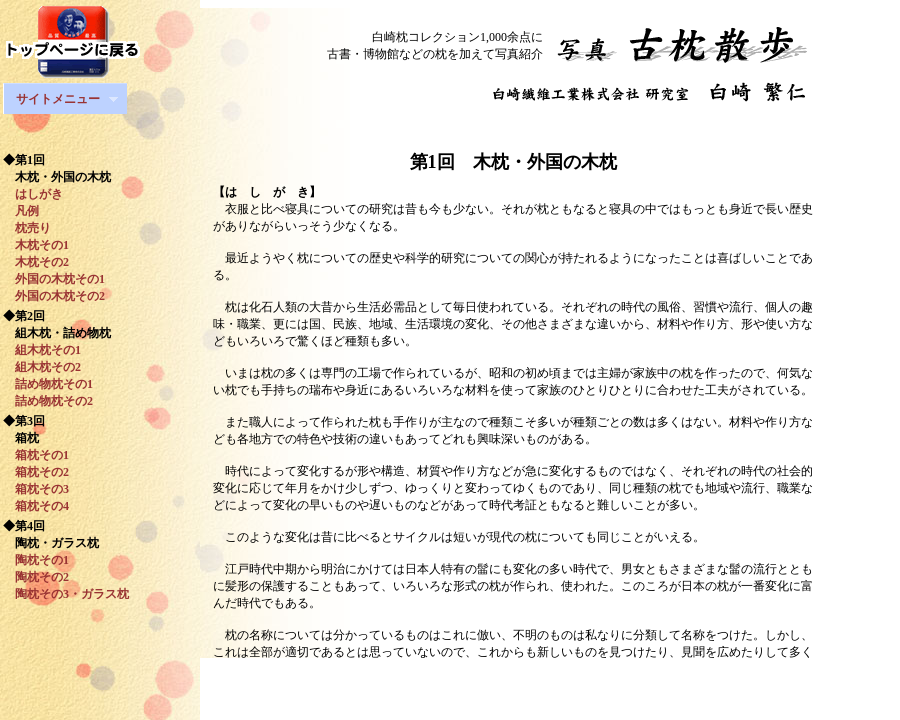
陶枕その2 (36, 577)
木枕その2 (36, 262)
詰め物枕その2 (48, 401)
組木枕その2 (42, 367)
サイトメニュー (60, 99)
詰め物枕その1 (48, 384)
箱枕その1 (36, 455)
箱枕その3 (36, 489)
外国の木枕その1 (54, 279)
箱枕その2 (36, 472)
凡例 (21, 211)
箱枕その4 (36, 506)
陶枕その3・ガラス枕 (66, 594)
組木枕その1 (42, 350)
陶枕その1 (42, 560)
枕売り (27, 228)
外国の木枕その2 (54, 296)
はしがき (33, 194)
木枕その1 (36, 245)
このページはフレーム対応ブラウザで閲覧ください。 (550, 333)
